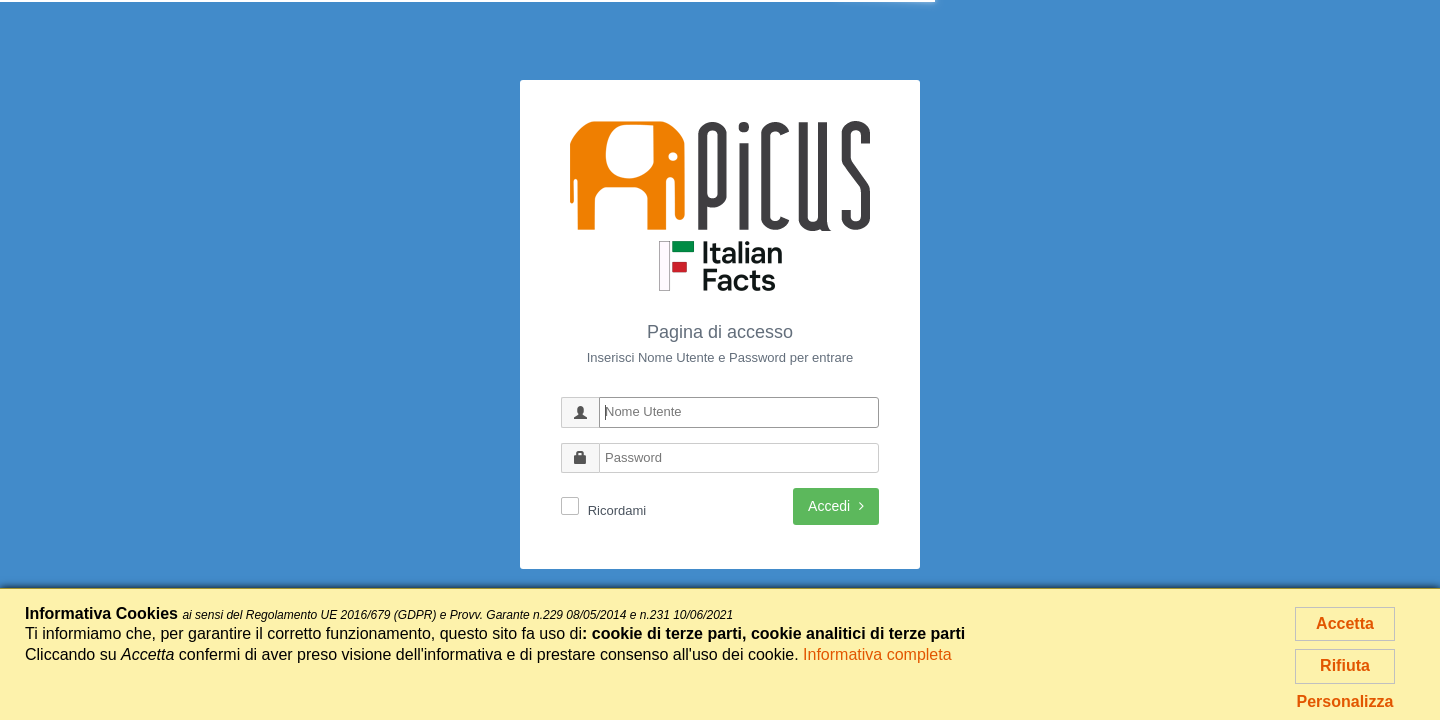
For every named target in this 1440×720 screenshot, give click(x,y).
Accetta (1345, 623)
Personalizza (1345, 701)
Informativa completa (877, 654)
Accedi (836, 506)
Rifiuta (1345, 665)
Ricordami (617, 510)
